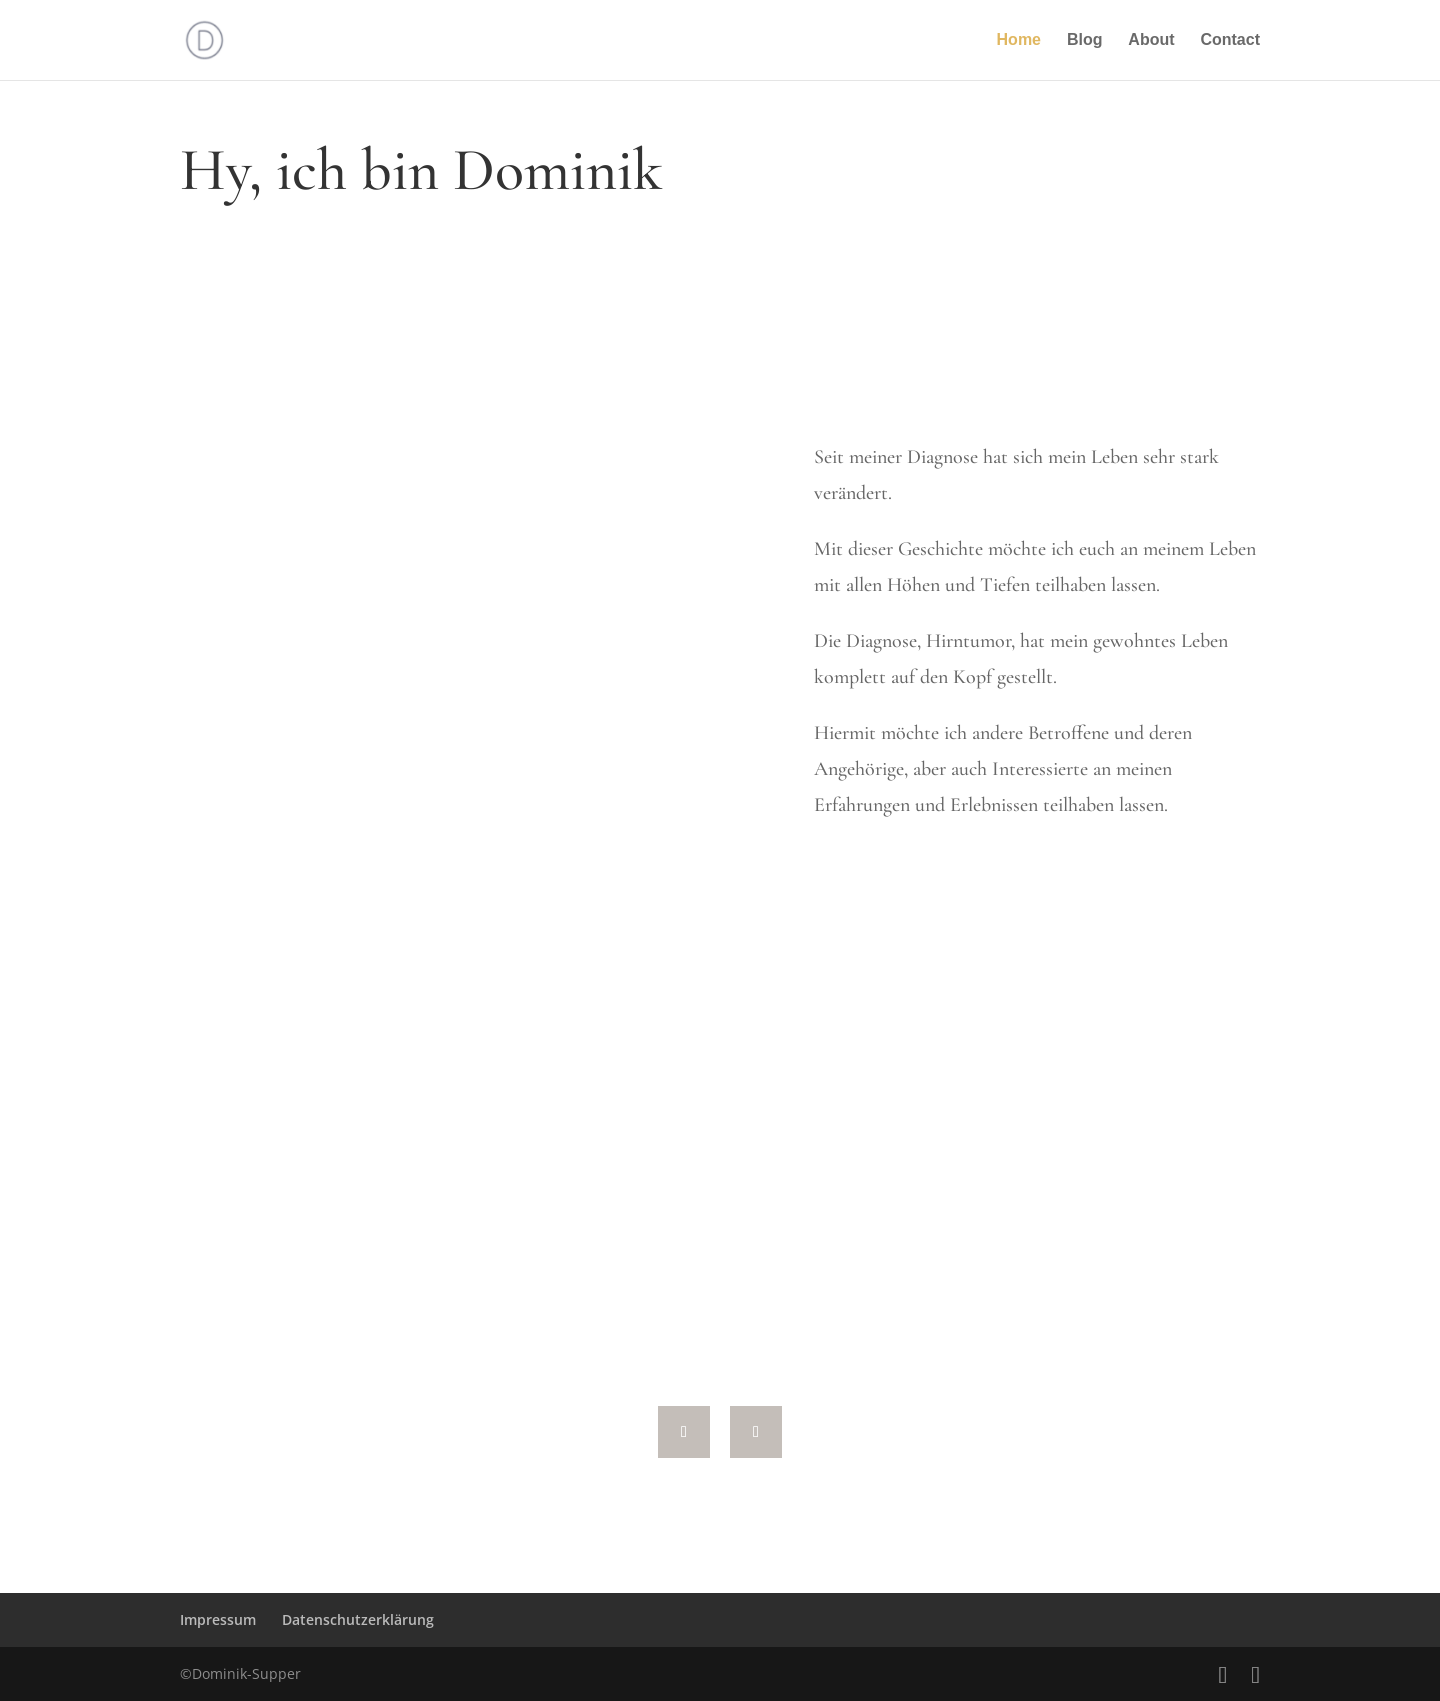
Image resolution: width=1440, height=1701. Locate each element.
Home (1019, 40)
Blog (1085, 40)
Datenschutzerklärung (358, 1619)
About (1151, 40)
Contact (1230, 40)
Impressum (218, 1619)
